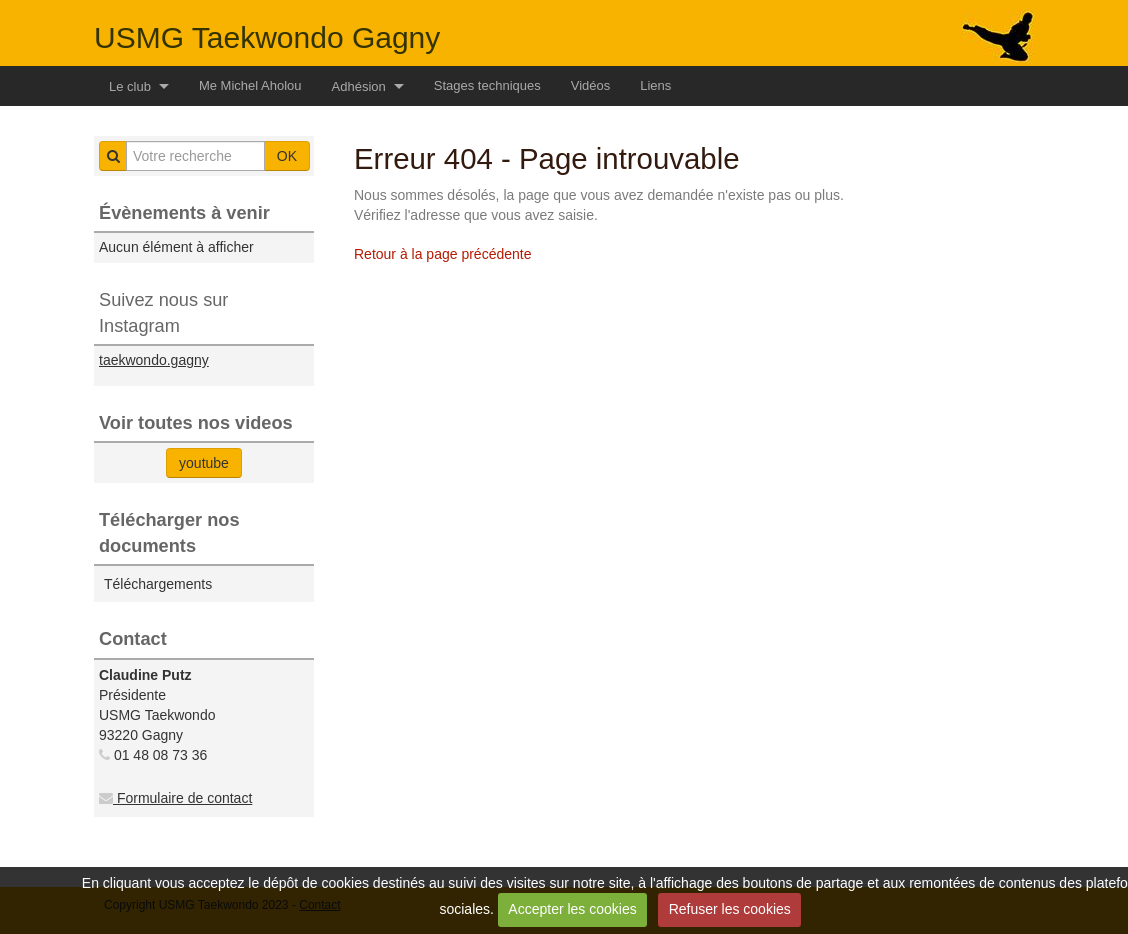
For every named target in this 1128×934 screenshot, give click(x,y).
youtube (204, 463)
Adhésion (359, 86)
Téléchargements (158, 584)
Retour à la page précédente (442, 254)
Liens (655, 85)
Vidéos (591, 85)
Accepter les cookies (572, 909)
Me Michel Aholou (250, 85)
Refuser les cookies (730, 909)
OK (287, 156)
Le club (130, 86)
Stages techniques (487, 85)
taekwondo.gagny (154, 360)
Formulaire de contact (175, 798)
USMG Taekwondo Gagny (267, 37)
